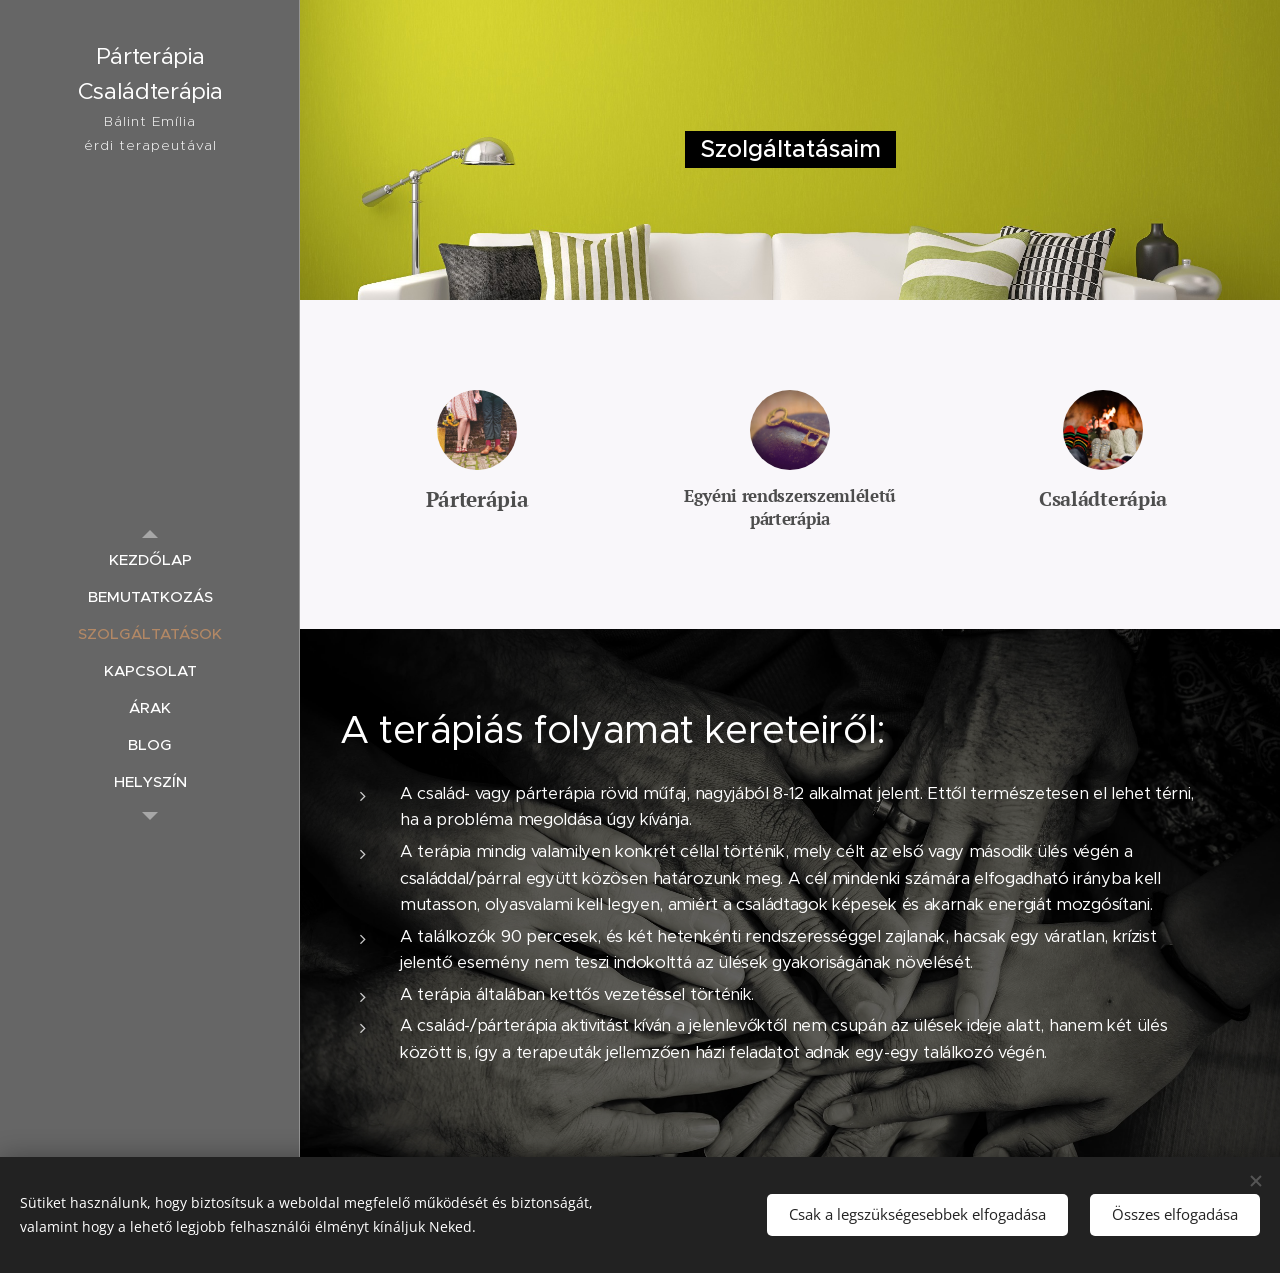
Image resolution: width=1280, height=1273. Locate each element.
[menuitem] (150, 559)
